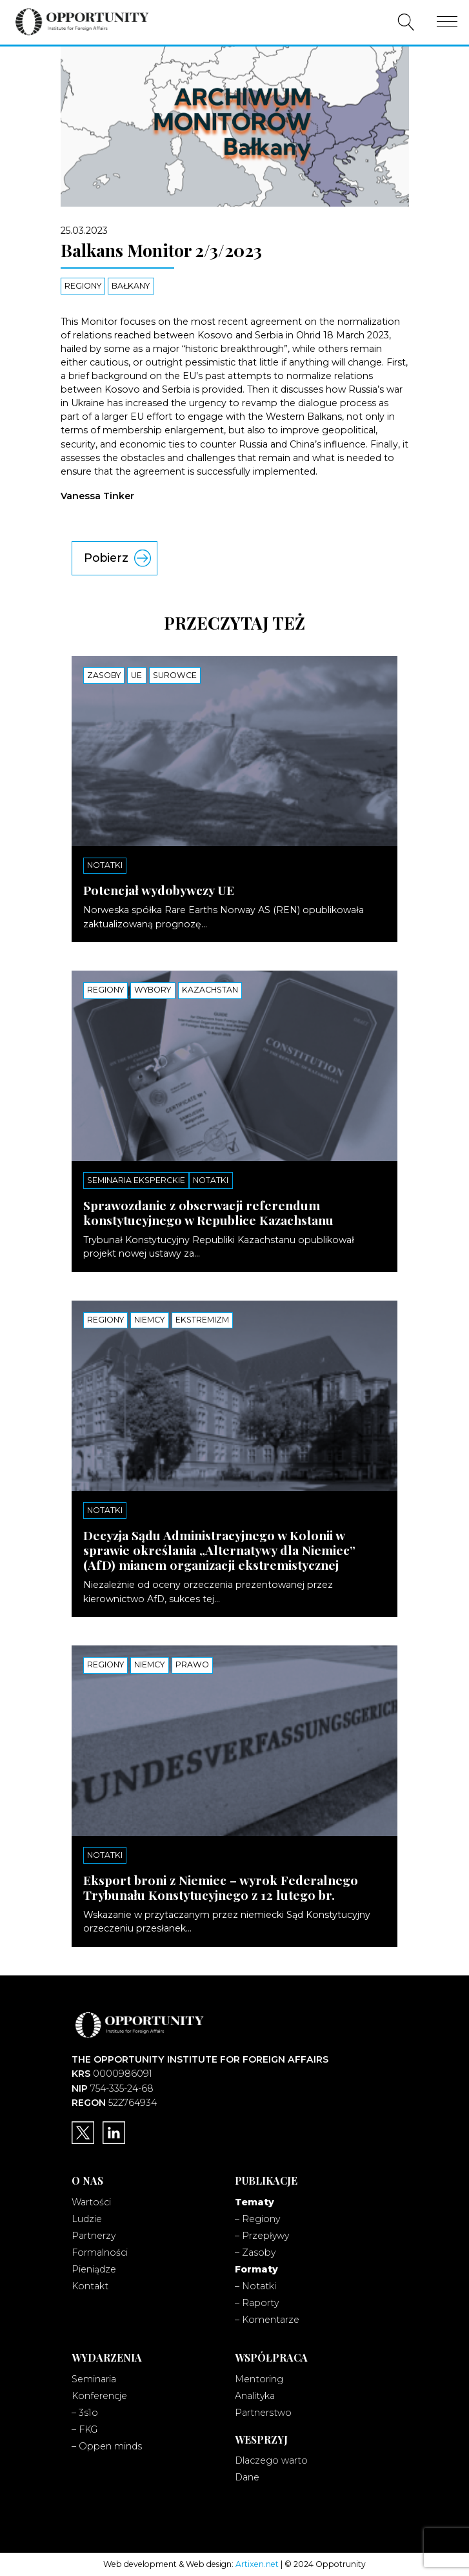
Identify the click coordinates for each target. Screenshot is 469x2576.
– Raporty (257, 2303)
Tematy (254, 2202)
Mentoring (259, 2379)
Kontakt (90, 2286)
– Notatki (255, 2286)
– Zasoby (255, 2252)
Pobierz (106, 557)
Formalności (100, 2252)
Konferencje (99, 2396)
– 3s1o (85, 2412)
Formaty (256, 2269)
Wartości (91, 2202)
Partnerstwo (263, 2412)
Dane (247, 2477)
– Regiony (257, 2219)
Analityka (255, 2396)
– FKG (84, 2429)
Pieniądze (94, 2269)
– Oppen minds (107, 2446)
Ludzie (87, 2219)
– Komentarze (267, 2319)
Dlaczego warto (271, 2460)
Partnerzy (93, 2235)
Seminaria (94, 2379)
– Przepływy (262, 2235)
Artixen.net (257, 2564)
